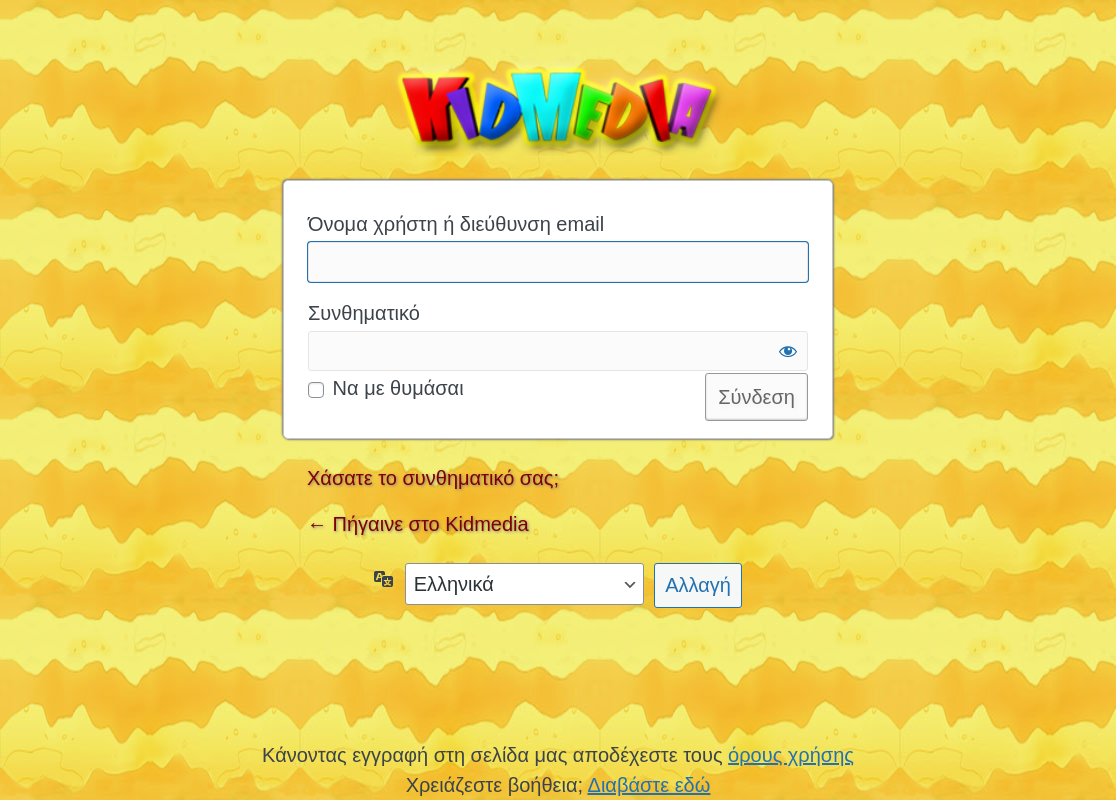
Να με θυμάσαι (398, 388)
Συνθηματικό (364, 313)
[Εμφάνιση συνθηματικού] (788, 351)
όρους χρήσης (791, 755)
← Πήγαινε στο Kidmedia (418, 524)
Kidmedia (558, 106)
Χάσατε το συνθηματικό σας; (433, 478)
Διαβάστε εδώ (649, 785)
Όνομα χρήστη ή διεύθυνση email (456, 224)
